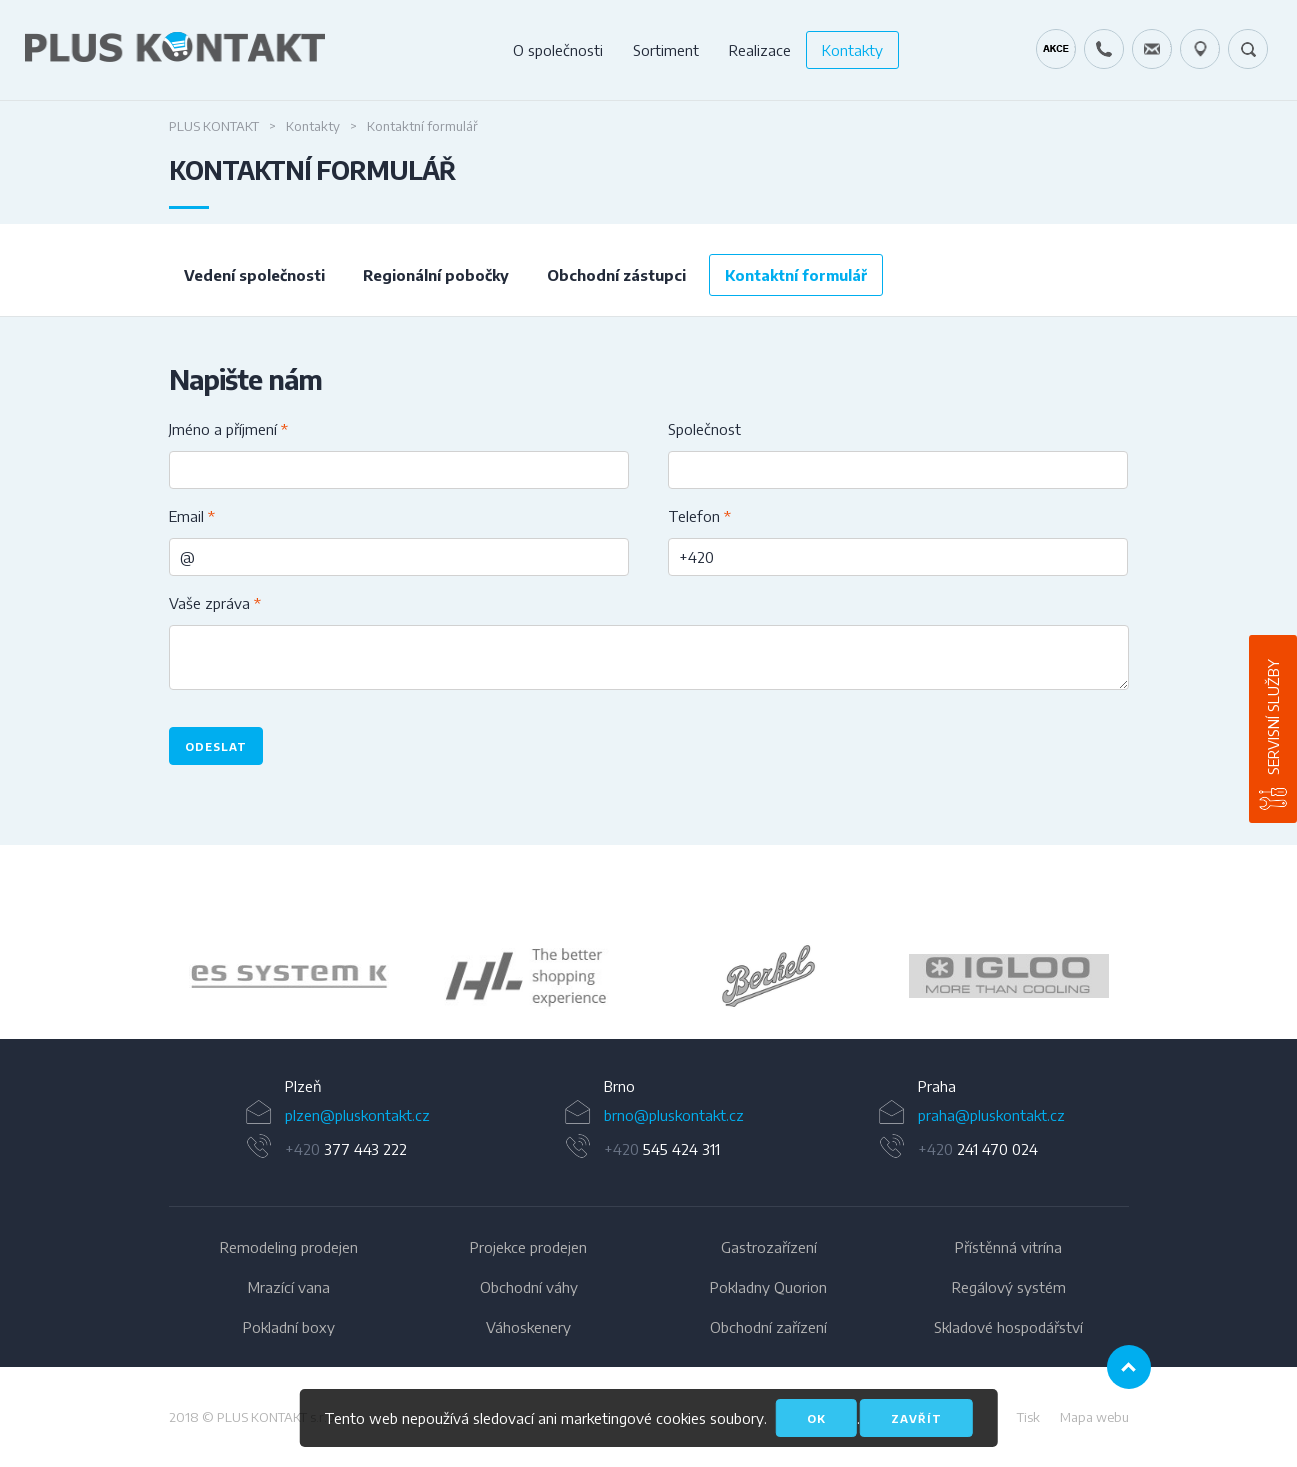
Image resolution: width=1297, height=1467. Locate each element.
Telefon (699, 516)
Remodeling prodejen (289, 1247)
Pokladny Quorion (768, 1287)
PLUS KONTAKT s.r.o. (277, 1417)
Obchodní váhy (529, 1287)
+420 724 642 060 (1104, 49)
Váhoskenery (528, 1327)
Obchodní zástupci (616, 275)
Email (192, 516)
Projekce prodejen (528, 1247)
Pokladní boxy (289, 1327)
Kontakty (852, 50)
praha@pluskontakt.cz (991, 1115)
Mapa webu (1094, 1417)
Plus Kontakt (214, 126)
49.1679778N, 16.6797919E (1200, 49)
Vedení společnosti (254, 275)
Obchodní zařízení (768, 1327)
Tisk (1028, 1417)
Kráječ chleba (1056, 49)
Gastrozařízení (769, 1247)
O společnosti (558, 50)
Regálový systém (1009, 1287)
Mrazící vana (289, 1287)
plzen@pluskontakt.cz (357, 1115)
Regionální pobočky (436, 275)
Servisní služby (1273, 717)
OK (816, 1418)
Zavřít (916, 1418)
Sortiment (666, 50)
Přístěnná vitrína (1008, 1247)
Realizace (760, 50)
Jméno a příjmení (228, 429)
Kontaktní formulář (796, 275)
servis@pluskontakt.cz (1152, 49)
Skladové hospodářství (1008, 1327)
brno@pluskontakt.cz (674, 1115)
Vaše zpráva (215, 603)
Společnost (704, 429)
